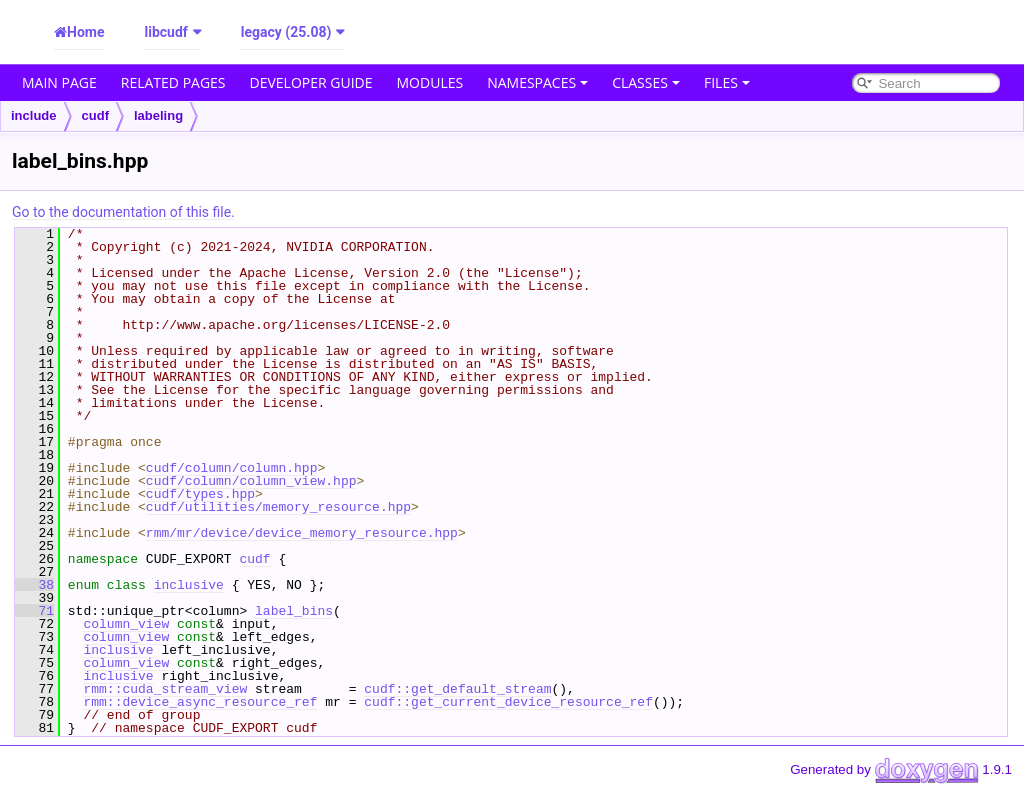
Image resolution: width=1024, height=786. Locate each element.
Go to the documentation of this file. (123, 212)
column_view (126, 624)
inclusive (189, 585)
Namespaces (537, 82)
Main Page (59, 82)
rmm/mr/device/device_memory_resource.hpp (302, 533)
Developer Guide (311, 82)
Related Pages (173, 82)
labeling (158, 115)
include (34, 115)
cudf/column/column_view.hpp (251, 481)
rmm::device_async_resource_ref (200, 702)
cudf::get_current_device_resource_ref (508, 702)
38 (34, 585)
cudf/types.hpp (200, 494)
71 (34, 611)
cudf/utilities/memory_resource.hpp (278, 507)
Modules (430, 82)
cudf (95, 115)
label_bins (294, 611)
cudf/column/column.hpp (232, 468)
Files (727, 82)
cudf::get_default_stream (457, 689)
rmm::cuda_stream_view (165, 689)
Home (85, 32)
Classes (646, 82)
